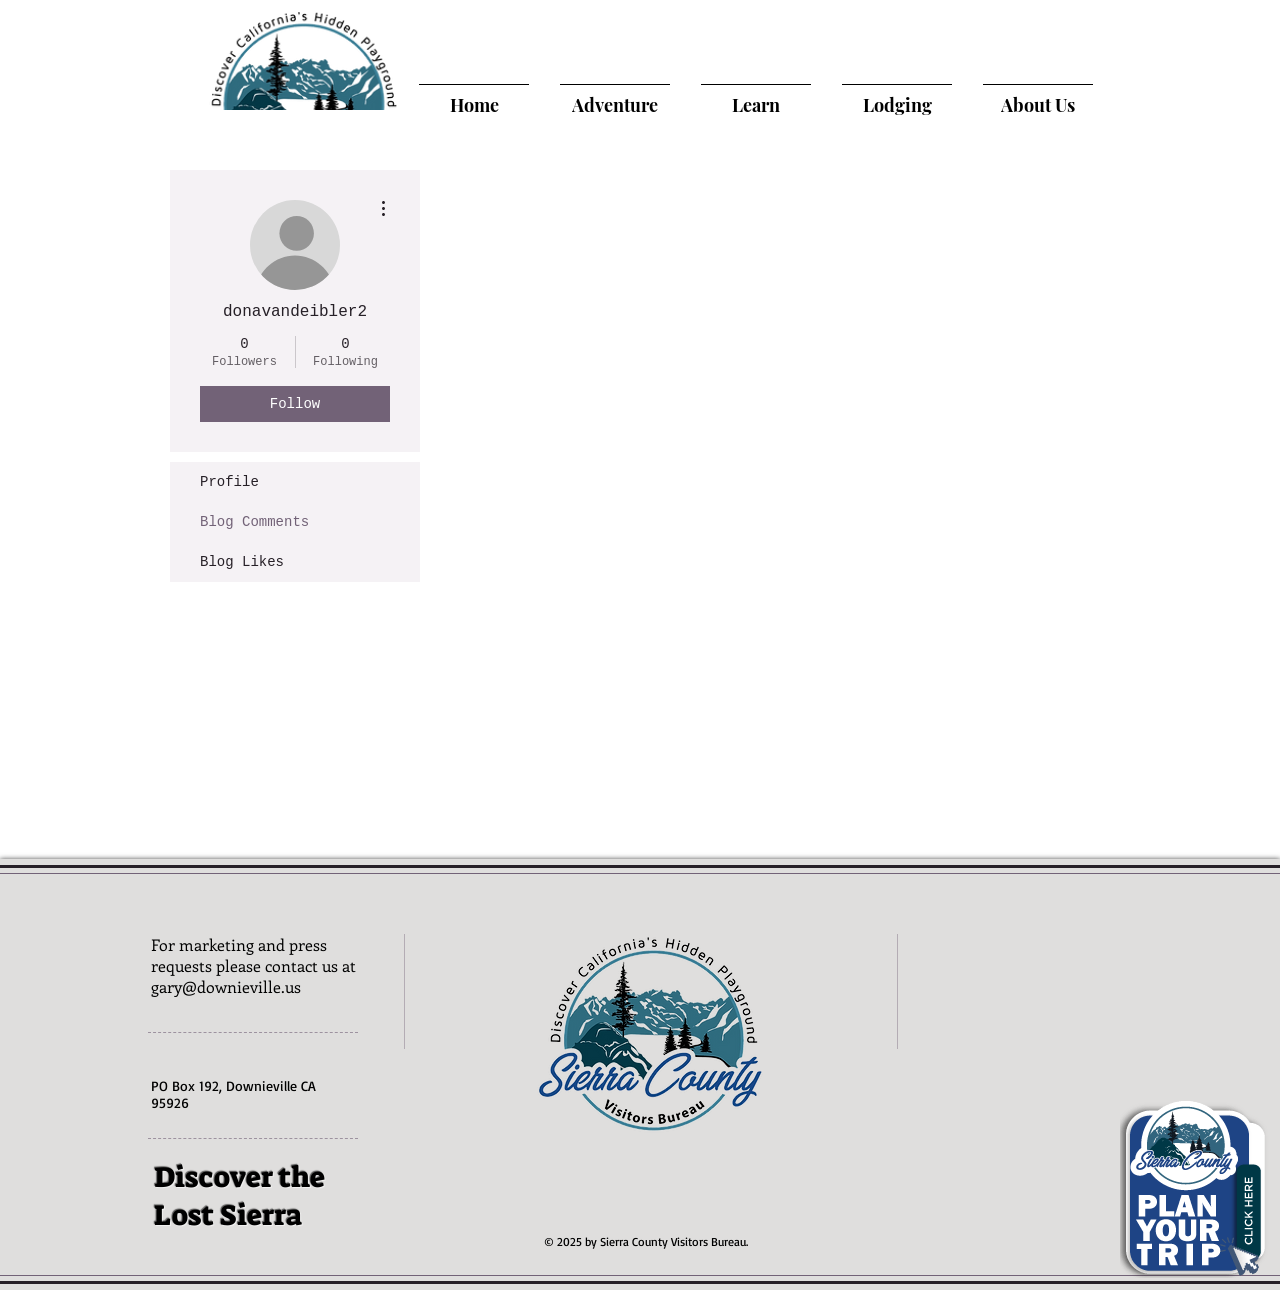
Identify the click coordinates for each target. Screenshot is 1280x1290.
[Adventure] (615, 104)
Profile (229, 482)
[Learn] (756, 104)
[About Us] (1038, 104)
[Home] (474, 104)
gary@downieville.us (226, 986)
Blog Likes (242, 562)
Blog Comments (254, 522)
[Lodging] (897, 104)
